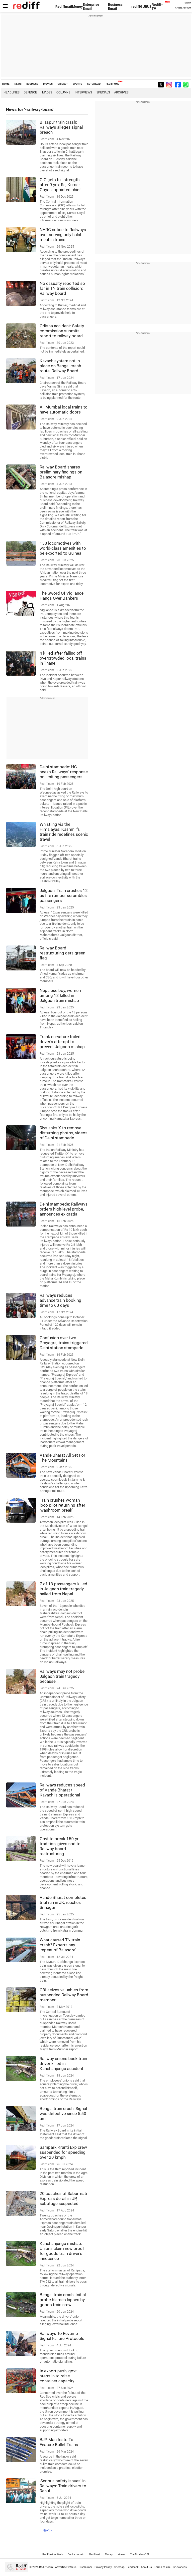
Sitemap (119, 2567)
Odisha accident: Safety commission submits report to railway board (62, 330)
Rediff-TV (157, 6)
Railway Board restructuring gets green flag (62, 952)
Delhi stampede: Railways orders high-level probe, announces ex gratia (64, 1209)
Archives (121, 92)
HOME (5, 83)
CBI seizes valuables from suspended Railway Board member (64, 1994)
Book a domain (76, 2554)
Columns (63, 92)
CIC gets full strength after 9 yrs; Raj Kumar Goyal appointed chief (60, 184)
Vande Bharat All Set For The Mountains (62, 1458)
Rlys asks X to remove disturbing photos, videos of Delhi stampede (64, 1132)
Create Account (183, 7)
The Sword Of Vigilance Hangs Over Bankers (62, 596)
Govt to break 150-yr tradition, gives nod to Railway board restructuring (60, 1846)
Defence (30, 92)
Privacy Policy (103, 2567)
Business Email (115, 6)
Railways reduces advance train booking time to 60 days (60, 1300)
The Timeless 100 (140, 2554)
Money (77, 6)
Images (46, 92)
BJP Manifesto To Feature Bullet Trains (59, 2442)
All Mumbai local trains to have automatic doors (64, 410)
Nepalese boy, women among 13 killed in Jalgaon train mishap (60, 995)
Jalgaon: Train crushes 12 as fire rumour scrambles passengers (64, 895)
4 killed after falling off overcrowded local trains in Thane (63, 658)
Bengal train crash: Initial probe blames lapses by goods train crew (63, 2299)
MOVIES (48, 83)
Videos (121, 2554)
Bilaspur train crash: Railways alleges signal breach (61, 127)
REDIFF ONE (112, 83)
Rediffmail (63, 6)
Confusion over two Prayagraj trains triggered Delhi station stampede (64, 1342)
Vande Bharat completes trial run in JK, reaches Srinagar (63, 1902)
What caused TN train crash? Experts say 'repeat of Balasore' (60, 1944)
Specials (103, 92)
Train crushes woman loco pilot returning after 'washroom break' (62, 1505)
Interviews (83, 92)
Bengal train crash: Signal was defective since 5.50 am (63, 2113)
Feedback (133, 2567)
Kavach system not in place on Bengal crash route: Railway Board (60, 365)
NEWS (17, 83)
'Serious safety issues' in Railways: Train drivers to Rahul (63, 2485)
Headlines (11, 92)
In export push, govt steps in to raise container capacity (58, 2375)
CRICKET (63, 83)
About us (146, 2567)
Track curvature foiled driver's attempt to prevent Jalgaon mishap (62, 1041)
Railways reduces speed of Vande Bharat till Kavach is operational (62, 1789)
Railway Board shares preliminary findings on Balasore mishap (61, 471)
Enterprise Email (91, 6)
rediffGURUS (141, 6)
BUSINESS (32, 83)
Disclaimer (85, 2567)
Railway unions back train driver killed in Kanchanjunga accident (63, 2063)
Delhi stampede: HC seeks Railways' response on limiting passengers (64, 771)
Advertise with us (66, 2567)
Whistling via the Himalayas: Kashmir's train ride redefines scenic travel (64, 832)
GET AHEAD (94, 83)
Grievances (180, 2567)
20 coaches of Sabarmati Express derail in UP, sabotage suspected (63, 2198)
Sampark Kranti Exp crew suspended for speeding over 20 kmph (63, 2152)
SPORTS (77, 83)
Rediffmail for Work (52, 2554)
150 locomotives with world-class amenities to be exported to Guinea (63, 548)
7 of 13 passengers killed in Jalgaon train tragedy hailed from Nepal (63, 1588)
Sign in (188, 2)
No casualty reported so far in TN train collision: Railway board (62, 288)
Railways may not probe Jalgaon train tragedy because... (62, 1676)
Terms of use (162, 2567)
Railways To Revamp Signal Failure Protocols (62, 2336)
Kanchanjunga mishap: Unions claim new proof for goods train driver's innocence (62, 2251)
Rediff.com (46, 2567)
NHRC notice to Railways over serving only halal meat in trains (63, 234)
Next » (47, 2530)
